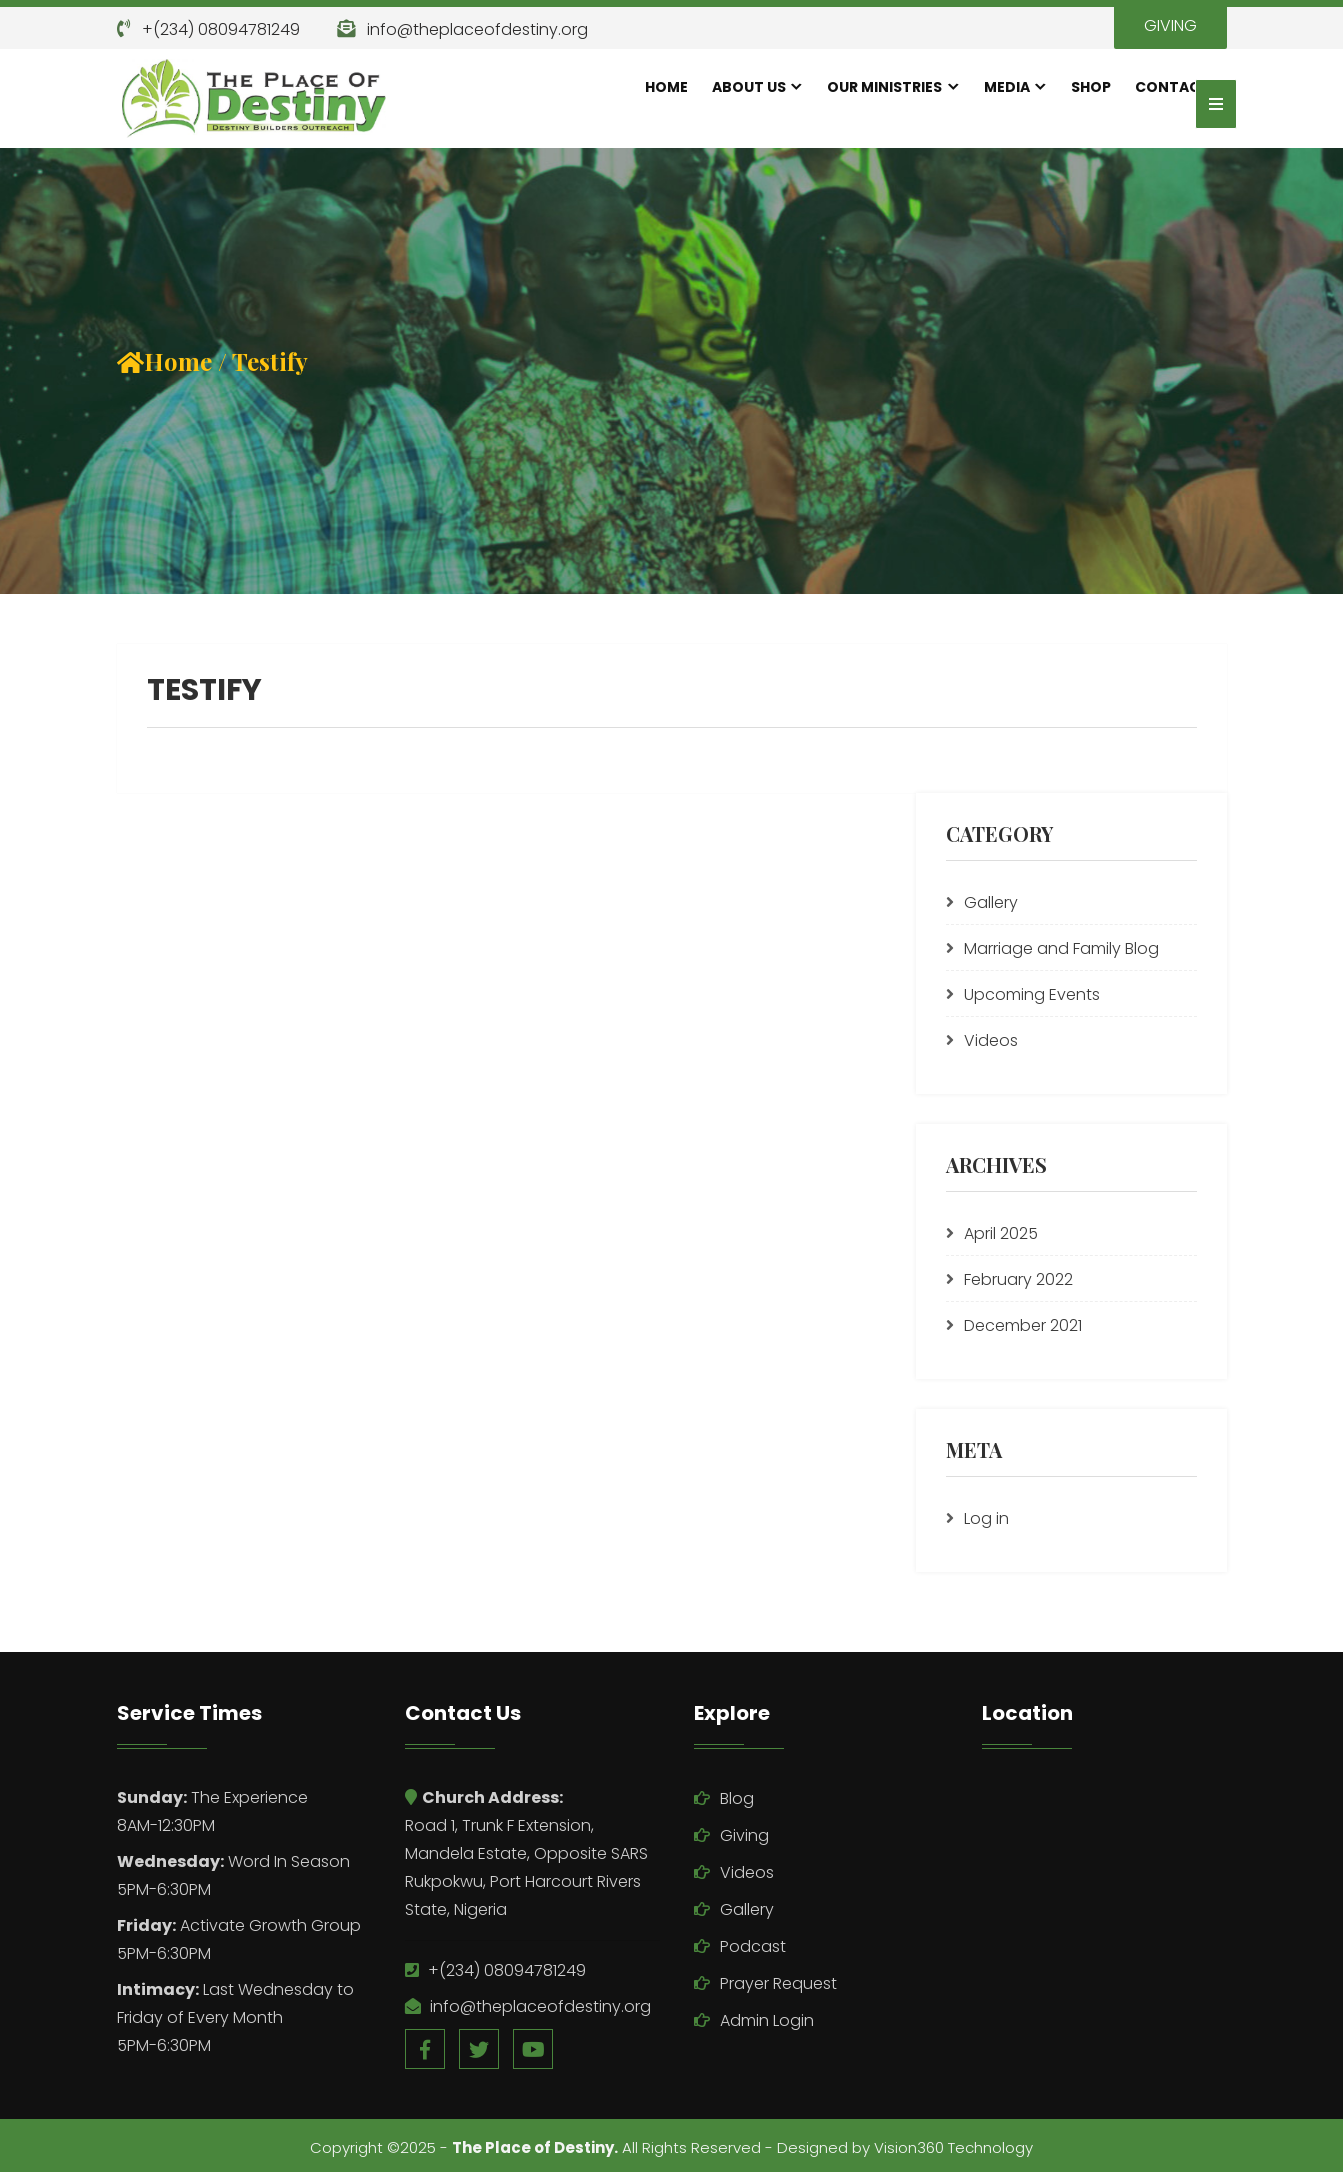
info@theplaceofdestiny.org (477, 29)
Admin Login (767, 2020)
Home (666, 87)
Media (1007, 87)
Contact (1172, 87)
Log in (986, 1518)
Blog (737, 1798)
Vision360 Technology (953, 2147)
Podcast (753, 1946)
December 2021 (1023, 1325)
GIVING (1170, 25)
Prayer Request (778, 1983)
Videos (991, 1040)
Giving (744, 1835)
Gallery (991, 902)
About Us (749, 87)
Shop (1091, 87)
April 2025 (1001, 1233)
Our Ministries (884, 87)
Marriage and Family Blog (1061, 948)
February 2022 (1018, 1279)
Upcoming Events (1032, 994)
